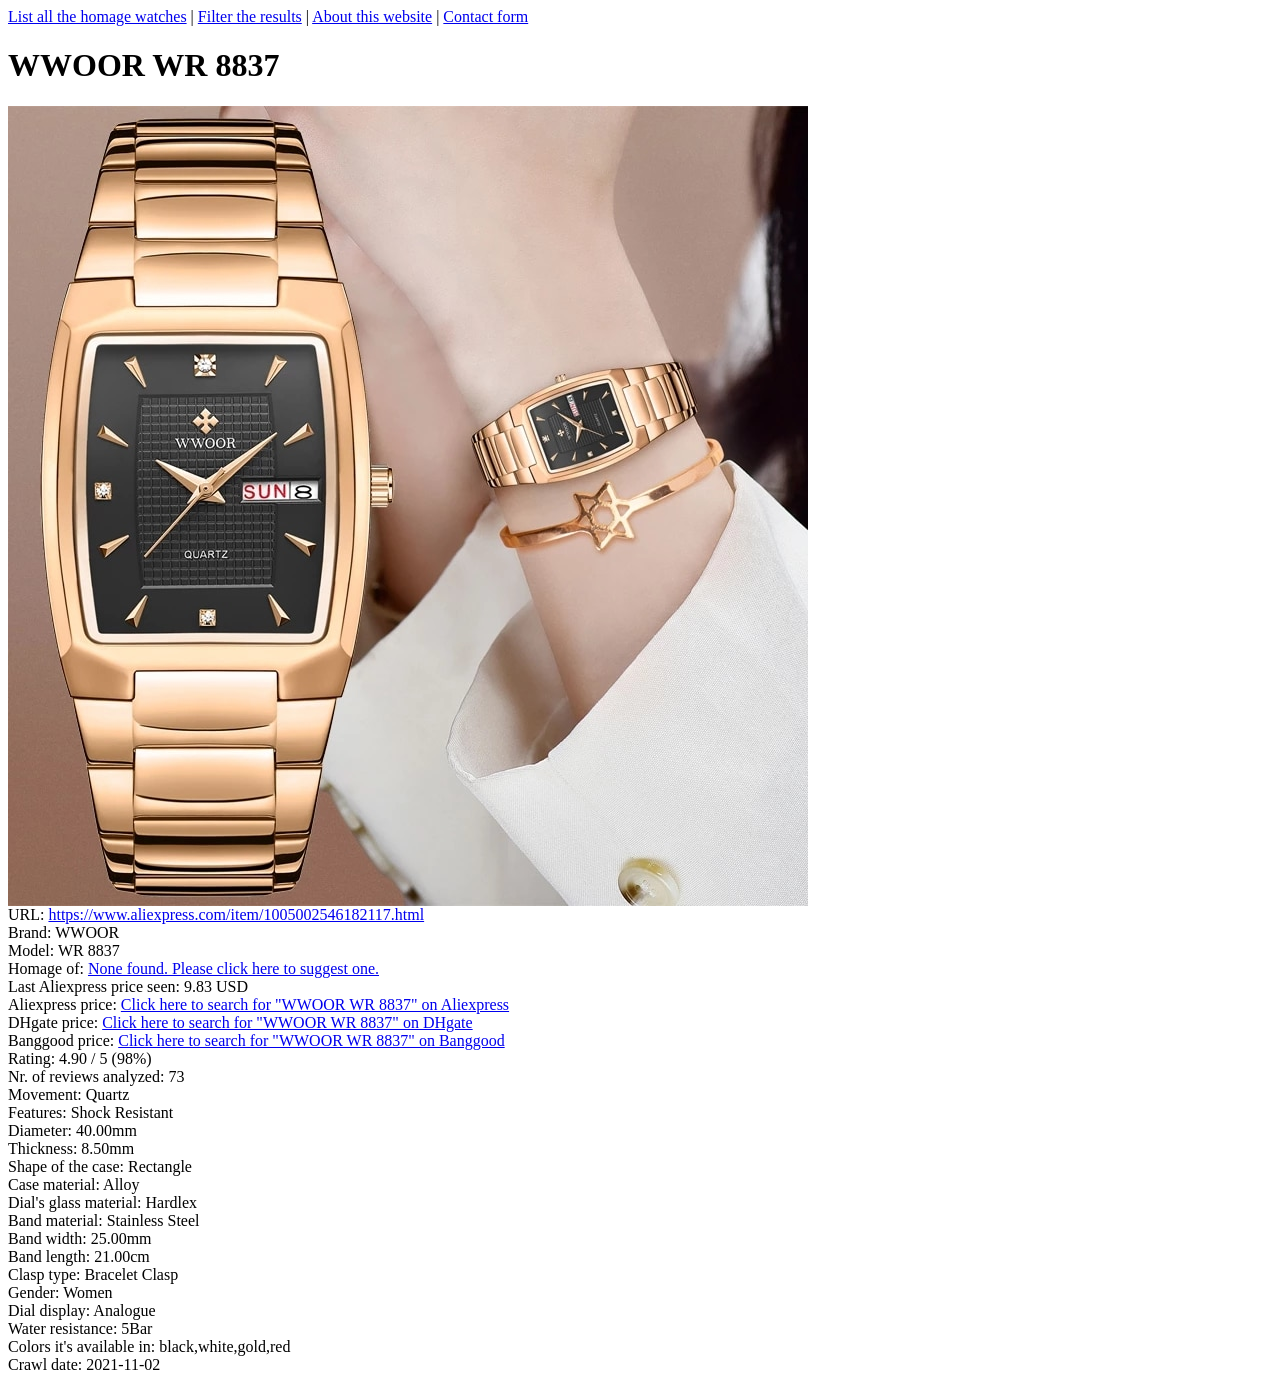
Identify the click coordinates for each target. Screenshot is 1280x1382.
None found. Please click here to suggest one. (233, 968)
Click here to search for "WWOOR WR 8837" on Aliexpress (315, 1004)
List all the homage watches (97, 16)
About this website (372, 16)
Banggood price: (63, 1040)
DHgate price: (55, 1022)
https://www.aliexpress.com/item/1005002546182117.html (236, 914)
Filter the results (250, 16)
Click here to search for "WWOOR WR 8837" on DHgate (287, 1022)
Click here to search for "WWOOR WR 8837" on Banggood (311, 1040)
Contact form (485, 16)
